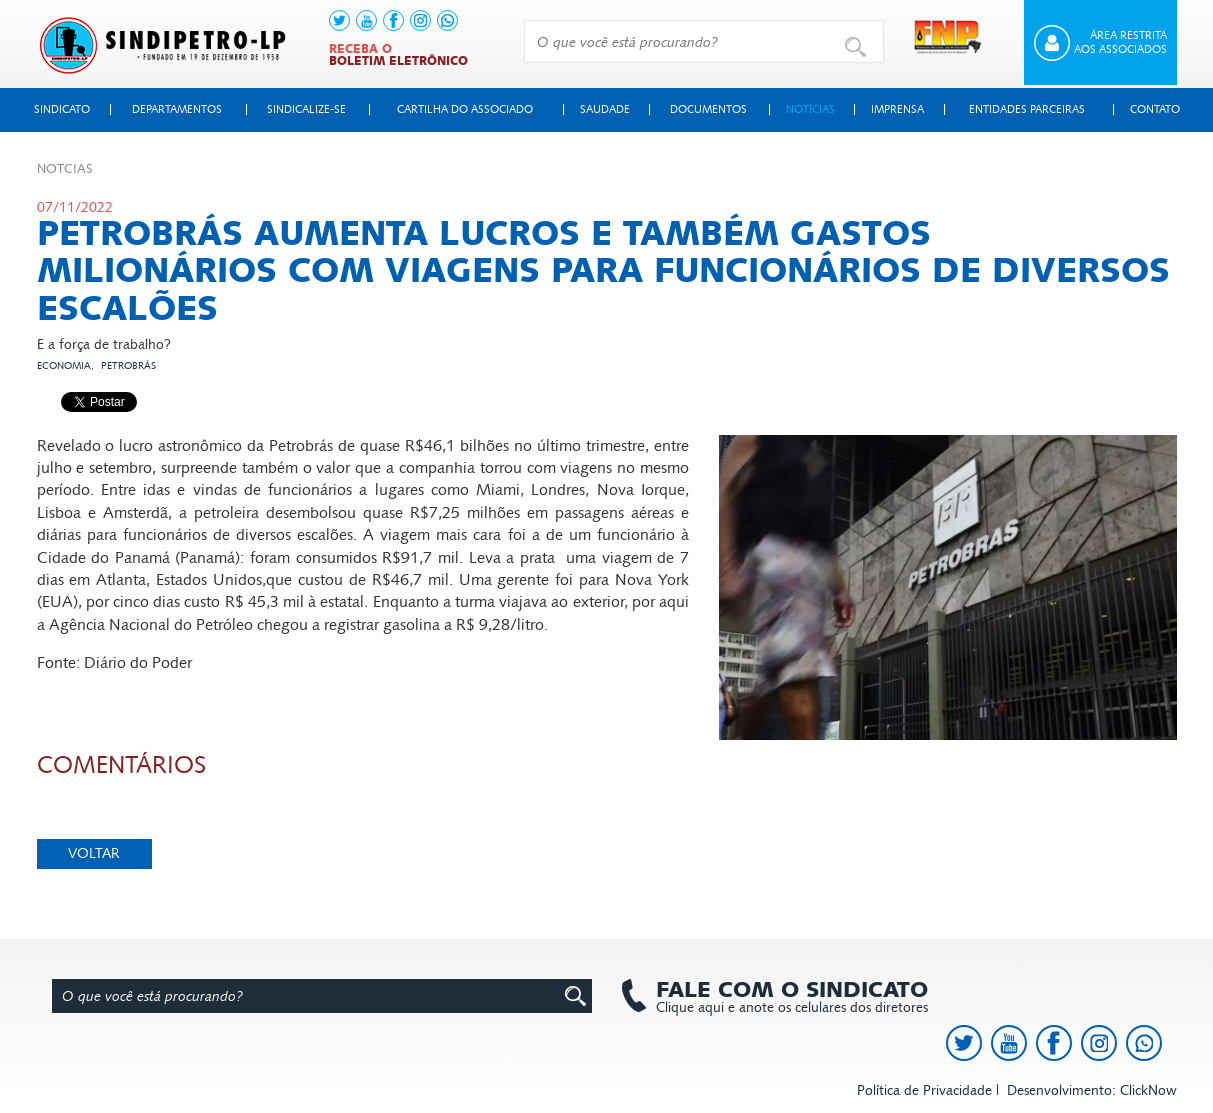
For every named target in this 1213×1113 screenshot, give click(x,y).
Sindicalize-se (306, 109)
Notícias (810, 109)
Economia (64, 366)
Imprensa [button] (897, 109)
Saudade (605, 109)
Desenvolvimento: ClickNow (1092, 1090)
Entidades (1027, 109)
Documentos (708, 109)
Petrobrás (128, 366)
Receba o (398, 55)
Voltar (94, 853)
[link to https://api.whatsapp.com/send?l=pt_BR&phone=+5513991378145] (447, 20)
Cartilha (465, 109)
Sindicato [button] (62, 109)
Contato (1155, 109)
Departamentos (177, 109)
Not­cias (65, 169)
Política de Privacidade (924, 1090)
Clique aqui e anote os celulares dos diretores (782, 997)
